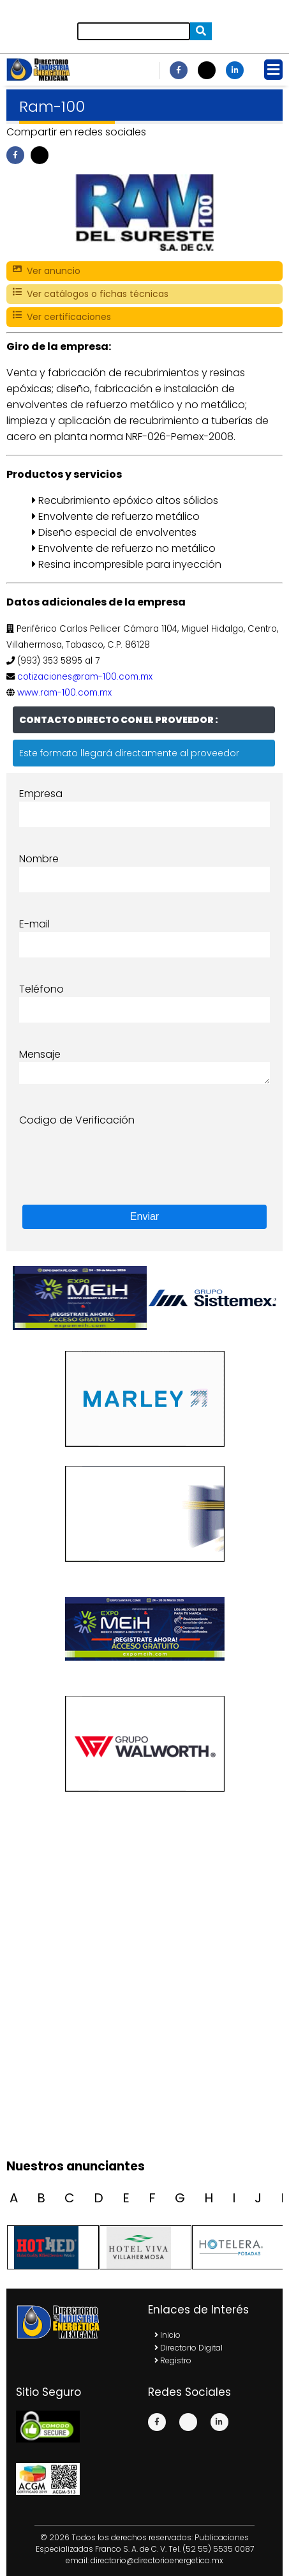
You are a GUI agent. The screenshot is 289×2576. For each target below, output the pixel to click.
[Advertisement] (144, 2000)
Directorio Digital (188, 2347)
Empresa (41, 793)
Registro (172, 2360)
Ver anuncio (46, 271)
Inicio (167, 2334)
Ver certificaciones (62, 317)
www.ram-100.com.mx (64, 693)
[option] (211, 1298)
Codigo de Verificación (77, 1120)
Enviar (144, 1216)
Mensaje (40, 1054)
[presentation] (116, 1153)
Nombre (39, 858)
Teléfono (41, 989)
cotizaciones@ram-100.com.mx (84, 677)
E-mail (34, 924)
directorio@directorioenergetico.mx (157, 2560)
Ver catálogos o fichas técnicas (90, 294)
